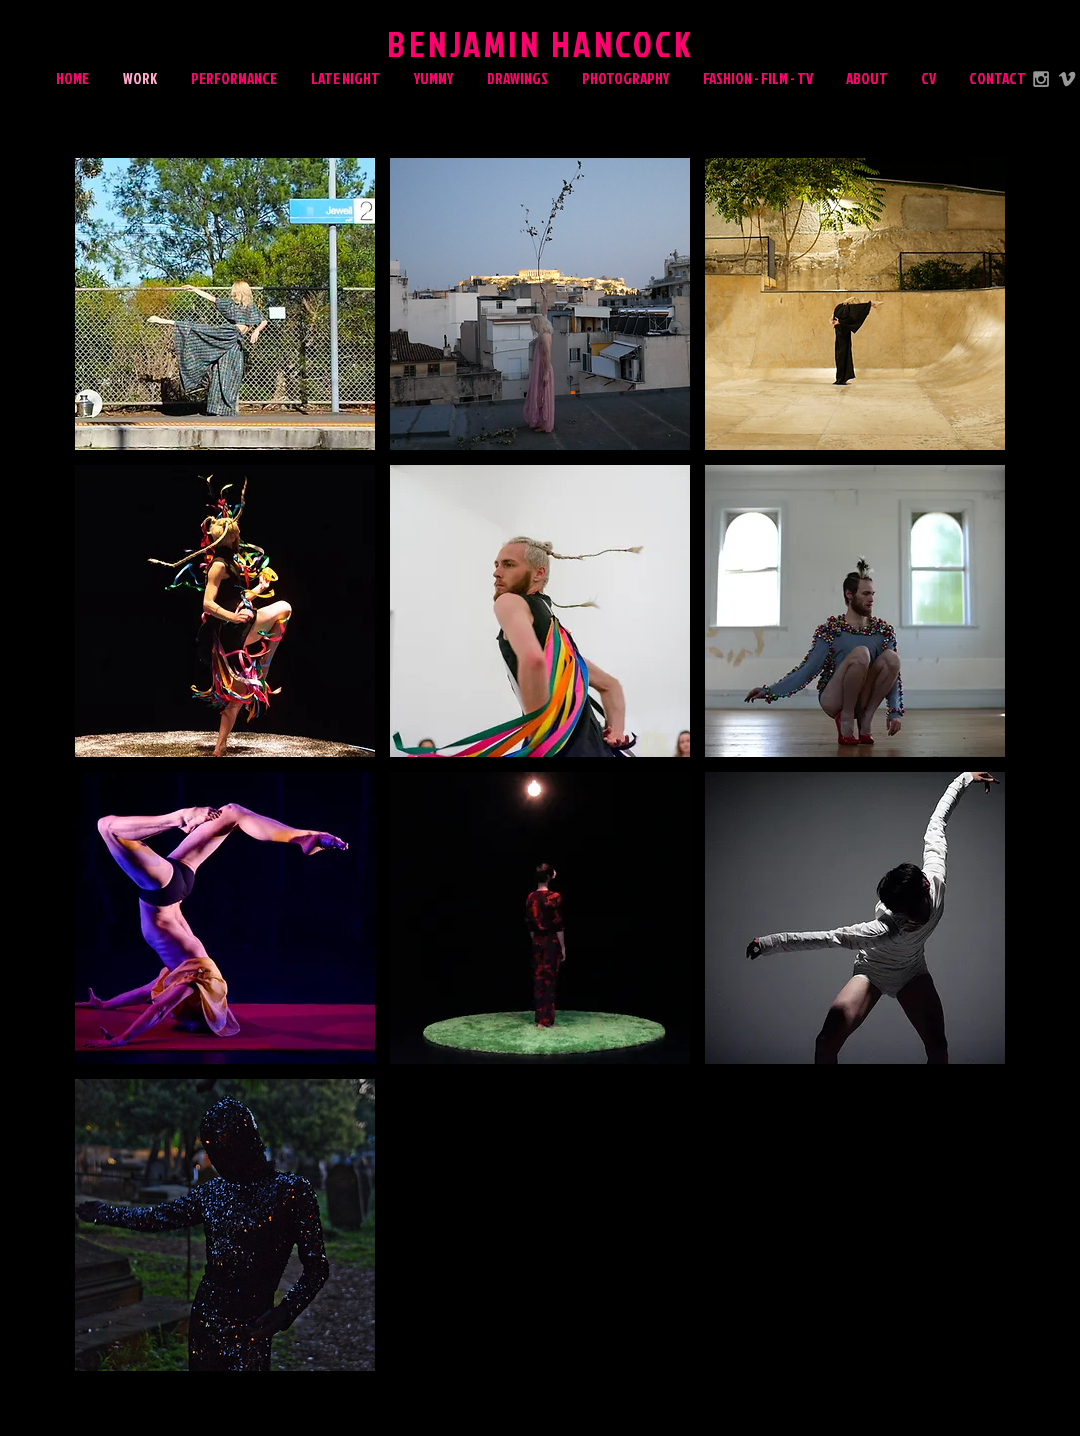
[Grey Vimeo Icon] (1067, 79)
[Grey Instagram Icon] (1041, 79)
